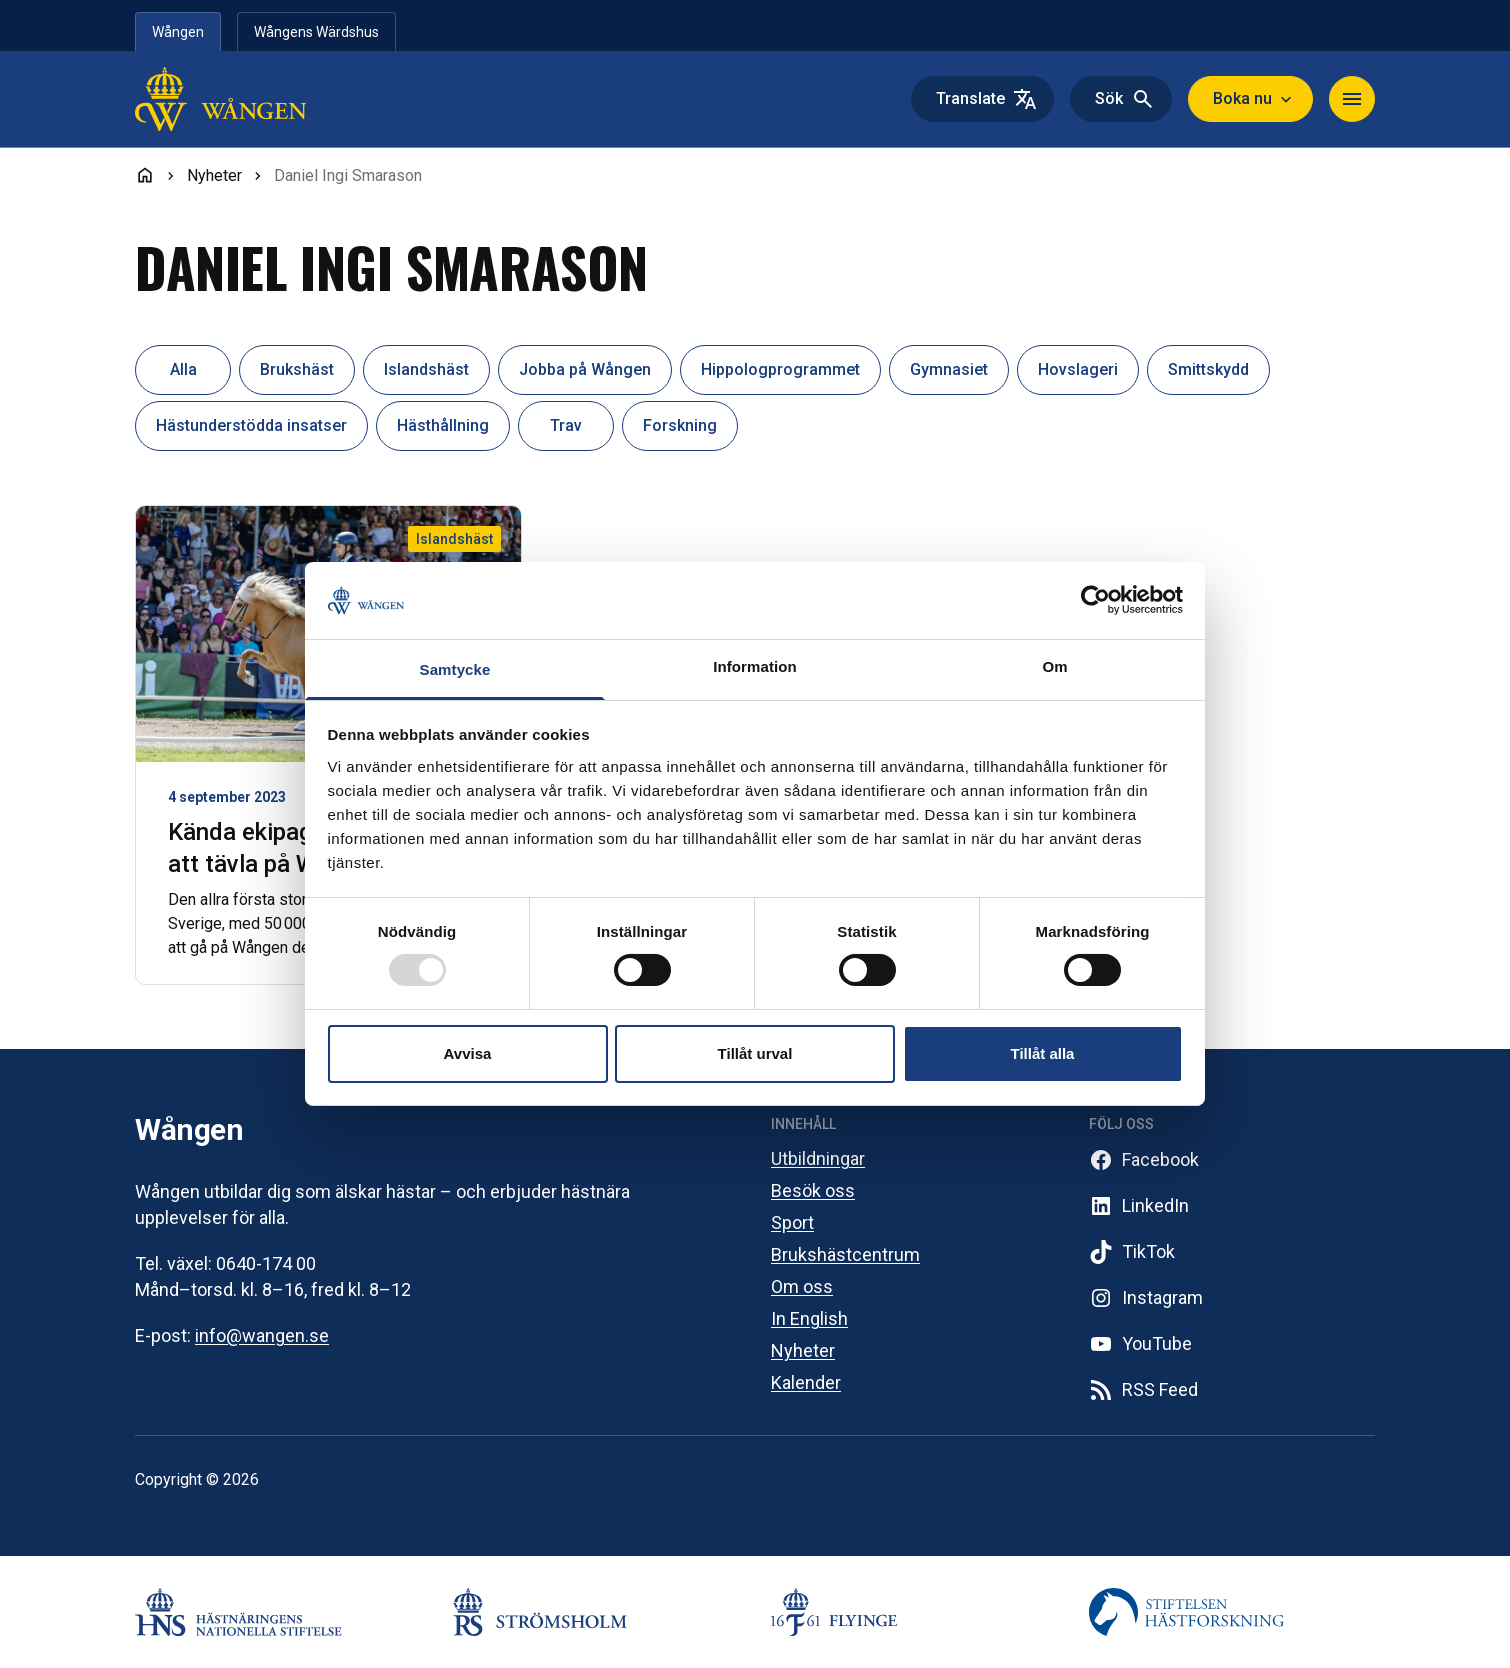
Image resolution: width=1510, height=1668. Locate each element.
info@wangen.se (262, 1335)
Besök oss (813, 1190)
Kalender (806, 1382)
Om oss (802, 1286)
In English (809, 1318)
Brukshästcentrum (845, 1254)
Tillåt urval (755, 1053)
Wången (178, 32)
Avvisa (468, 1053)
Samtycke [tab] (455, 669)
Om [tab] (1054, 666)
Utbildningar (818, 1158)
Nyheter (803, 1350)
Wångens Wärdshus (316, 32)
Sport (792, 1222)
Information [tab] (755, 666)
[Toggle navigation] (1352, 99)
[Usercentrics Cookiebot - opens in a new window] (1095, 600)
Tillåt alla (1043, 1053)
